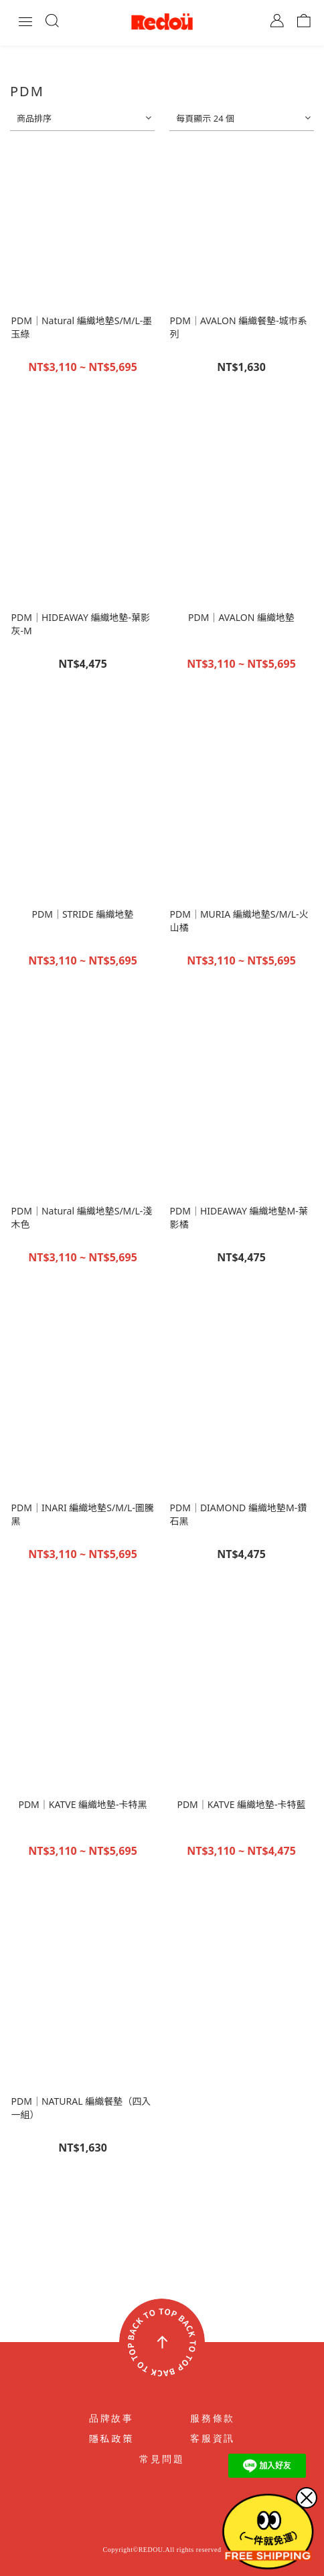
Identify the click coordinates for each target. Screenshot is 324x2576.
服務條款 (212, 2419)
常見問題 (161, 2459)
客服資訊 (212, 2439)
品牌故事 (111, 2419)
